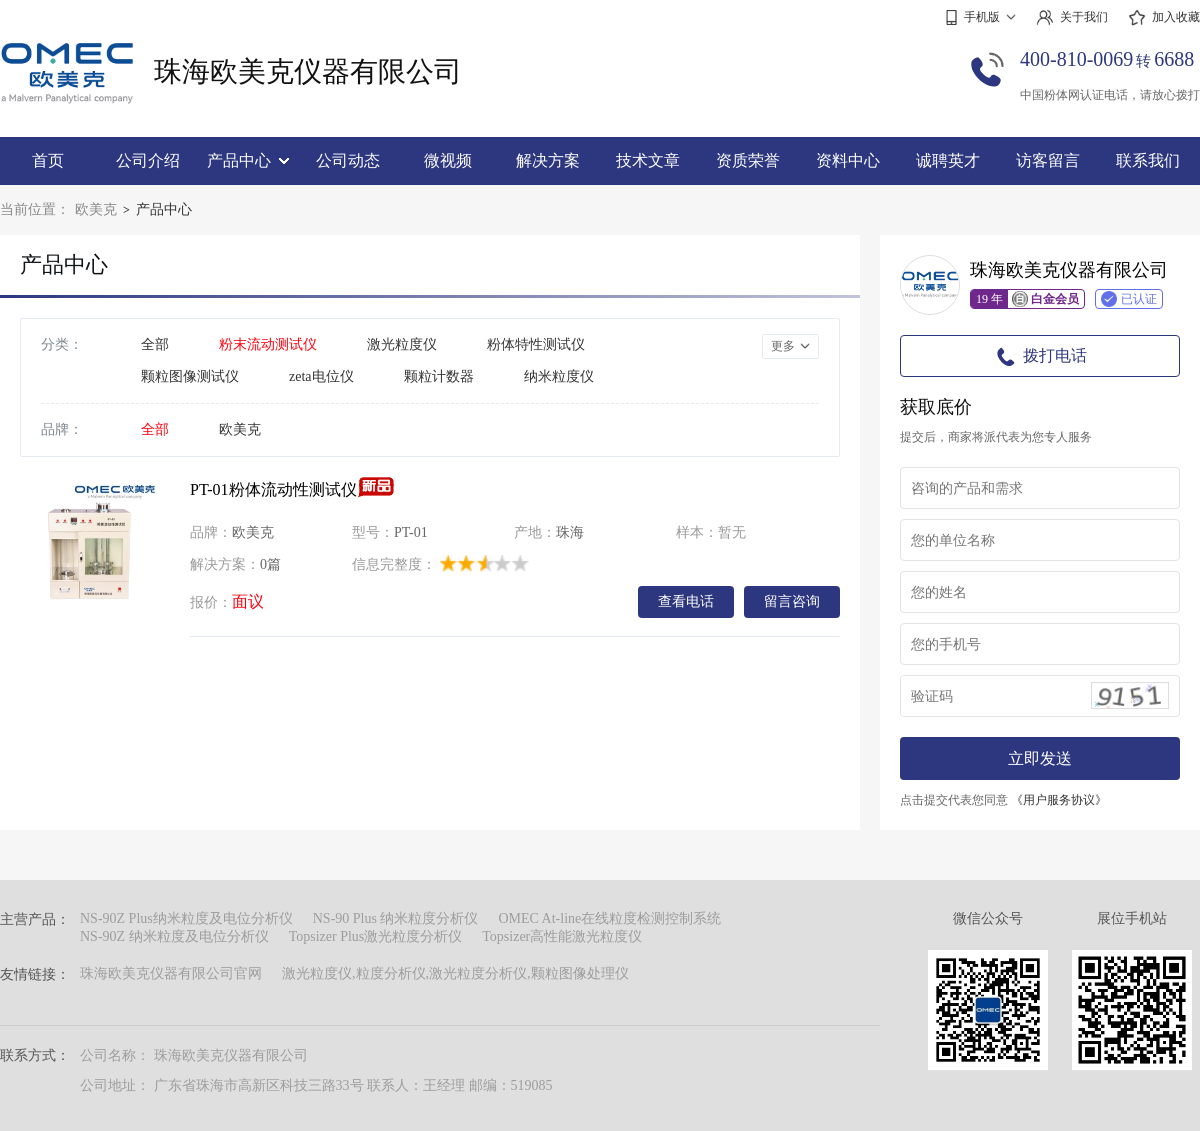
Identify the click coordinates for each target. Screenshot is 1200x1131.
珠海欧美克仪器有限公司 (308, 71)
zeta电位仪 (321, 376)
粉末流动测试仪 (268, 344)
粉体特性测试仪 (536, 344)
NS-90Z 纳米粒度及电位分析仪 (174, 936)
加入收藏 (1164, 18)
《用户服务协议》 (1059, 800)
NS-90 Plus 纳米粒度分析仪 (396, 918)
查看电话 (686, 601)
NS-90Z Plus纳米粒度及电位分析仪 (186, 918)
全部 (155, 344)
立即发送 (1040, 758)
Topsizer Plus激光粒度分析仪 (376, 936)
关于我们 (1072, 17)
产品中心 (248, 160)
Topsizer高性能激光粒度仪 (562, 936)
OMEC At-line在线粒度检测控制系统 (609, 918)
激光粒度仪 (402, 344)
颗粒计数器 (439, 376)
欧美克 (96, 209)
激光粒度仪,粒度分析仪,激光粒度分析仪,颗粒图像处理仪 (455, 973)
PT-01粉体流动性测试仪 (273, 489)
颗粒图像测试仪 (190, 376)
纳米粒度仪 (559, 376)
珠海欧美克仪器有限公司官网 (171, 973)
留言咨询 (792, 601)
